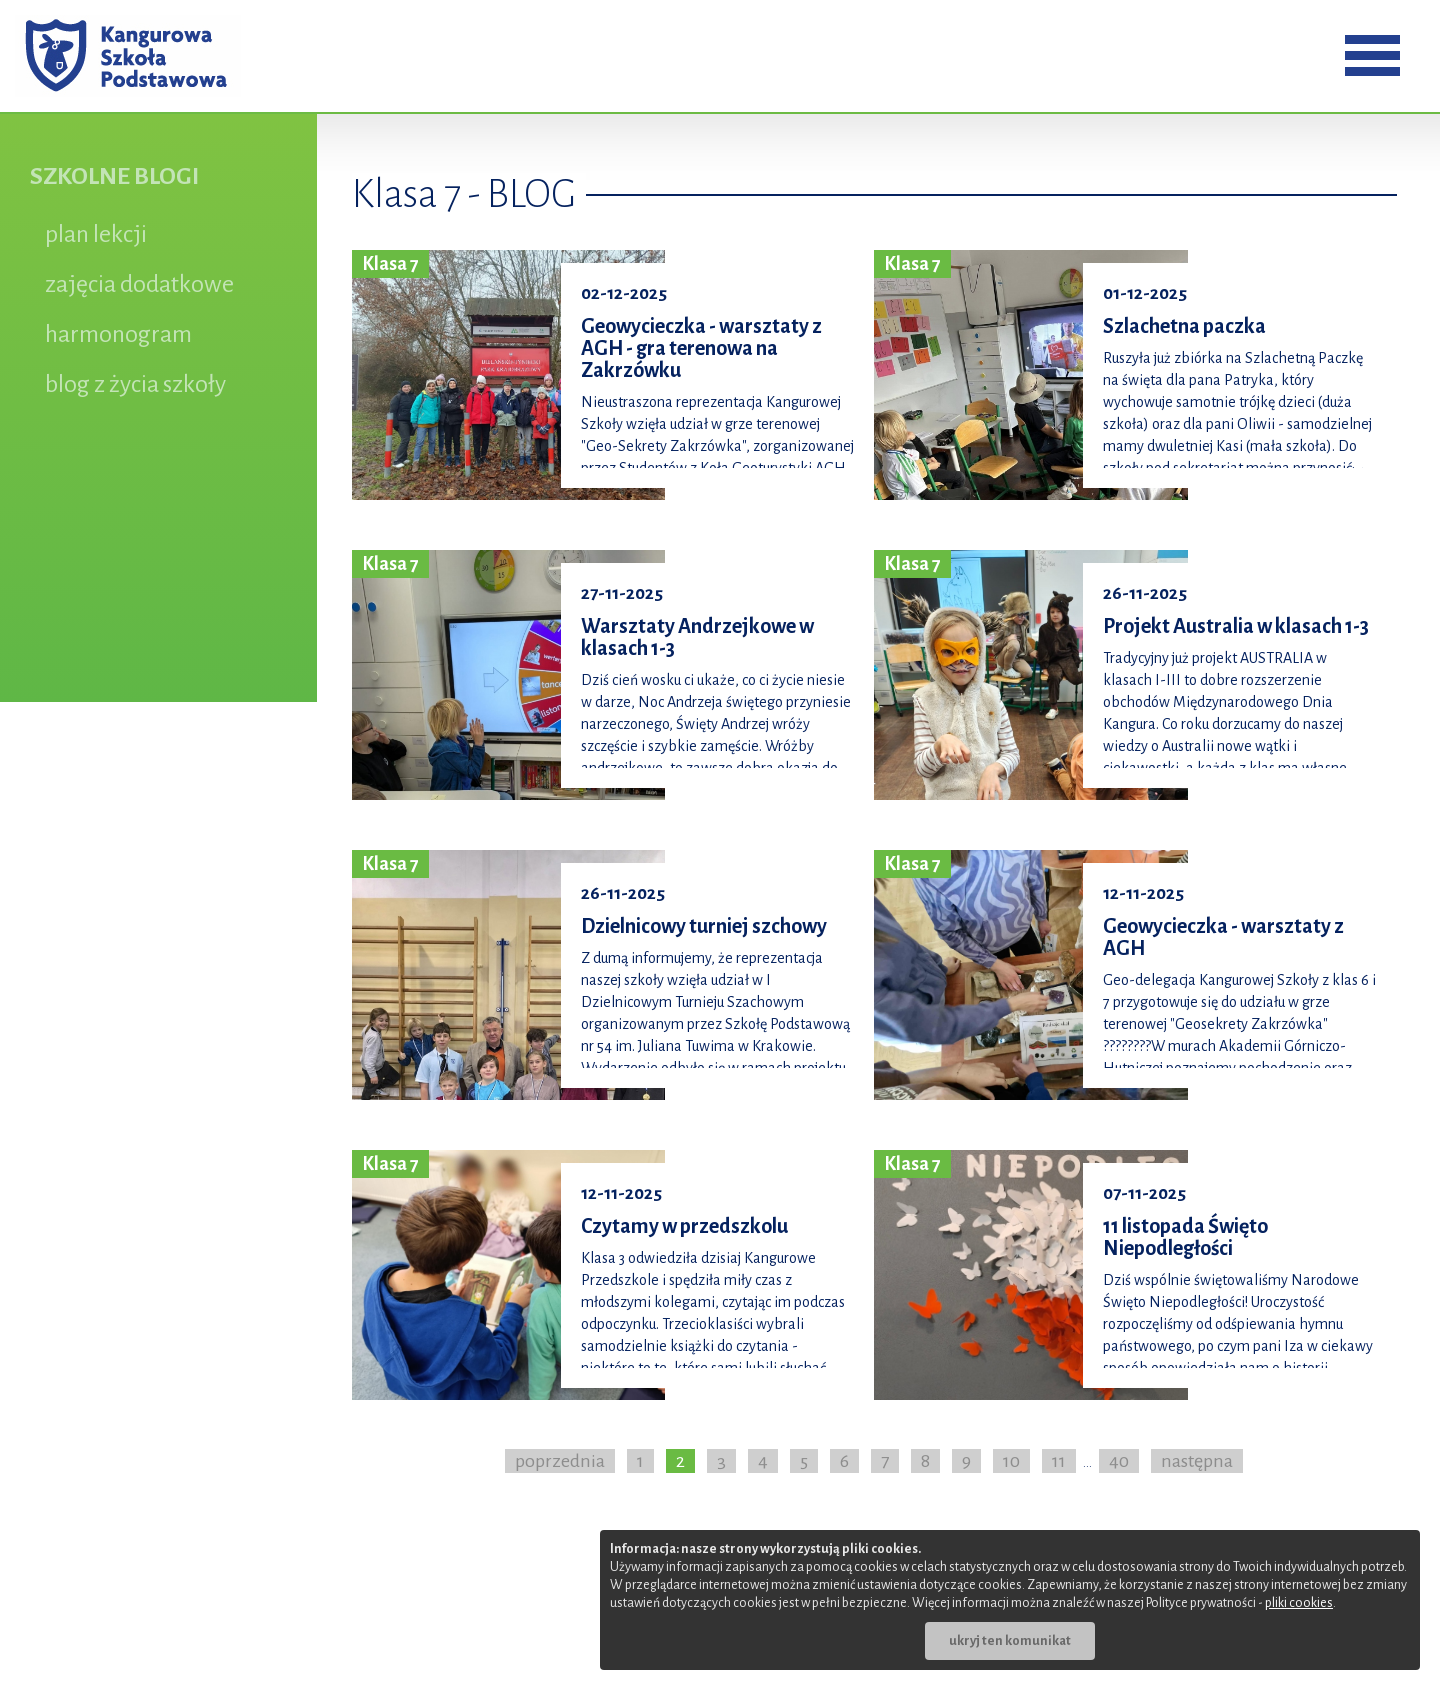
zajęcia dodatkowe (139, 284)
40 (1119, 1461)
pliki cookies (1299, 1603)
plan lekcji (96, 234)
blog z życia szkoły (135, 384)
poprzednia (560, 1461)
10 (1011, 1461)
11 (1059, 1461)
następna (1197, 1461)
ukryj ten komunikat (1010, 1641)
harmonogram (118, 334)
